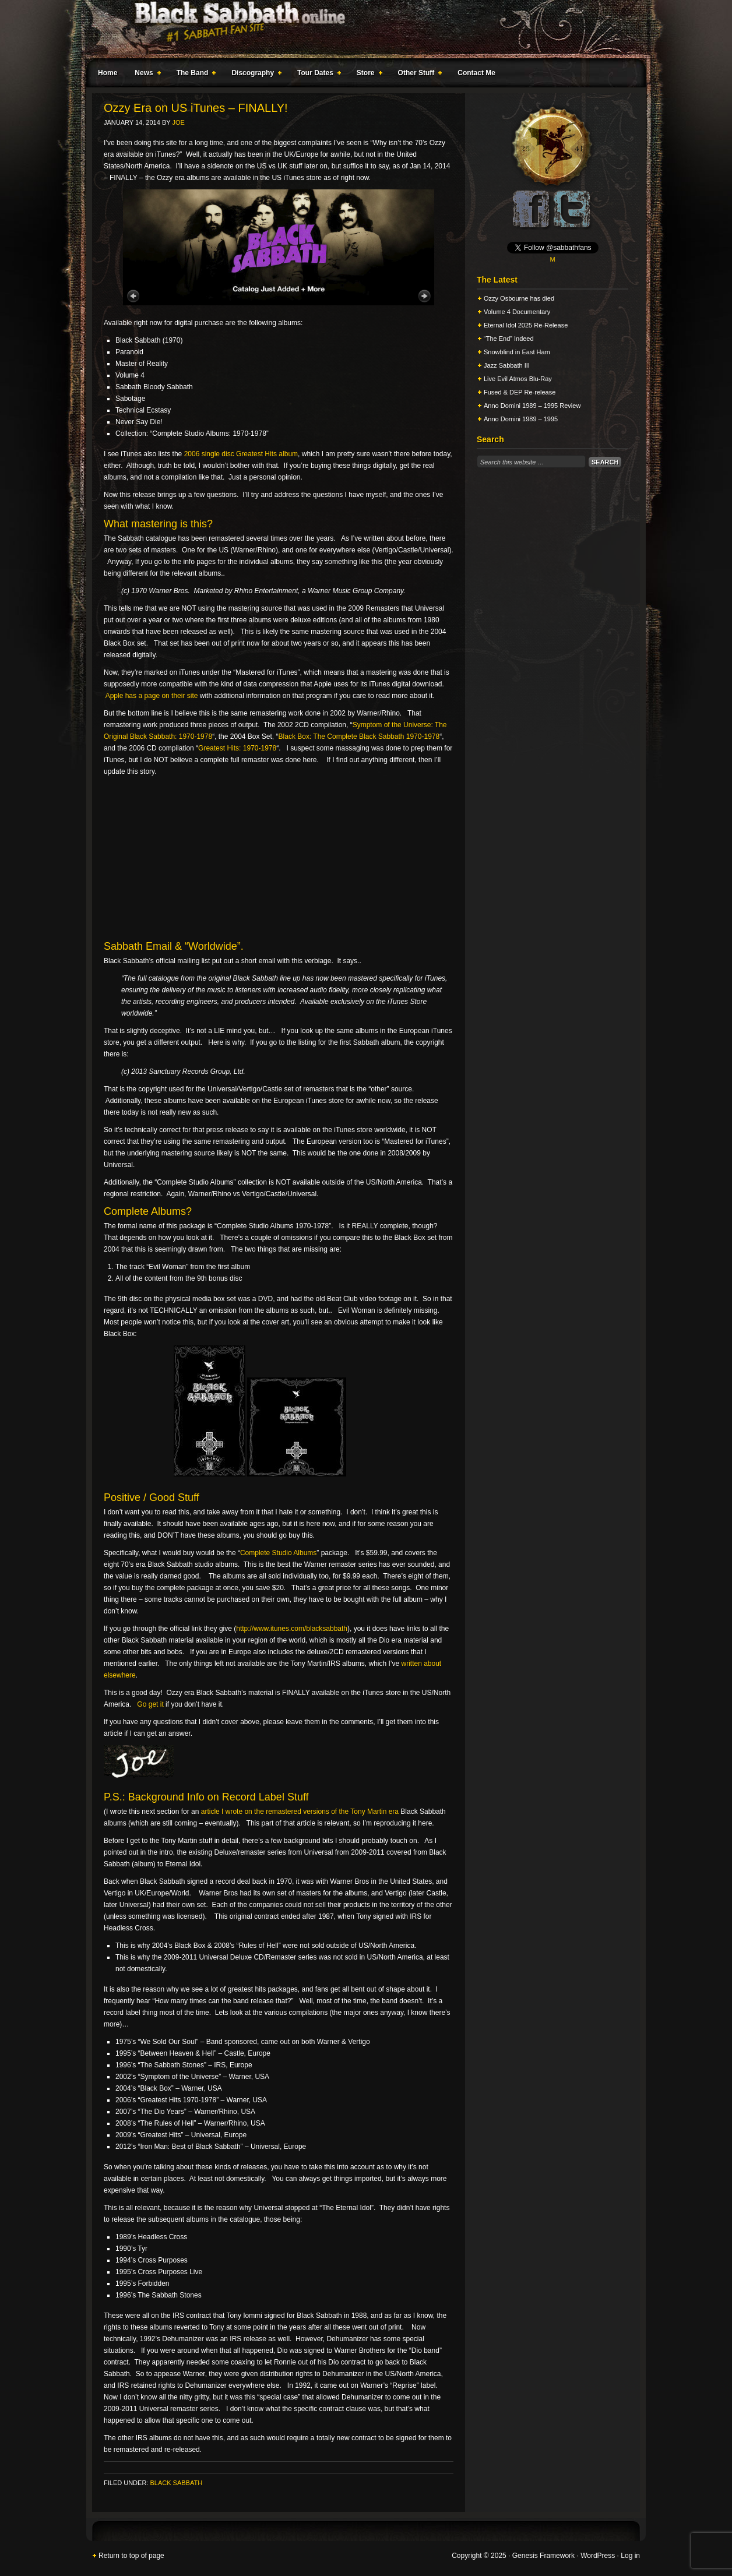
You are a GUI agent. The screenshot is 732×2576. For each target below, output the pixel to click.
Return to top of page (131, 2556)
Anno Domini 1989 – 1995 (521, 418)
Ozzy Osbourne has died (519, 298)
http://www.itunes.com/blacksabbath (291, 1628)
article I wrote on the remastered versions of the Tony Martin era (300, 1811)
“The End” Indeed (509, 338)
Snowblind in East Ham (517, 351)
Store (367, 74)
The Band (194, 74)
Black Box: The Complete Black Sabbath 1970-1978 (359, 736)
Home (107, 73)
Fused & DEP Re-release (519, 392)
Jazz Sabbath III (507, 365)
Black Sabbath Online (360, 29)
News (145, 74)
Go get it (150, 1704)
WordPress (597, 2556)
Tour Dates (316, 74)
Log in (630, 2556)
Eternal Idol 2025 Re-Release (526, 325)
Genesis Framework (543, 2556)
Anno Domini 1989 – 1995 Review (532, 405)
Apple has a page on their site (151, 696)
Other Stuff (418, 74)
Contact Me (476, 73)
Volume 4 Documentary (517, 311)
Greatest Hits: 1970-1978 (237, 748)
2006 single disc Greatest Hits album (241, 454)
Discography (254, 74)
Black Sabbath (176, 2482)
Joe (178, 122)
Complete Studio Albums (278, 1553)
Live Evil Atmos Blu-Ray (518, 378)
